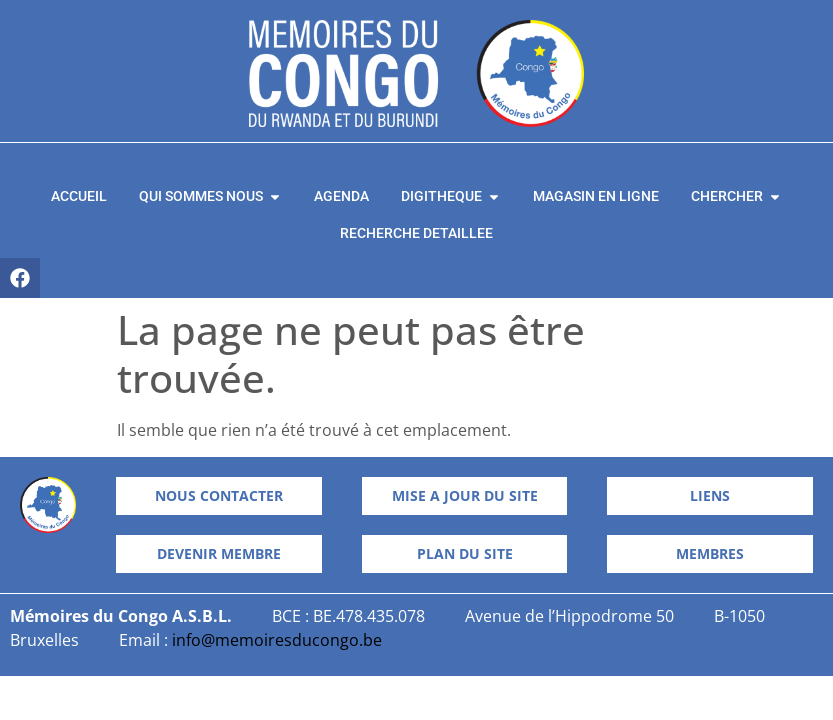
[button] (465, 554)
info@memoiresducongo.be (277, 640)
